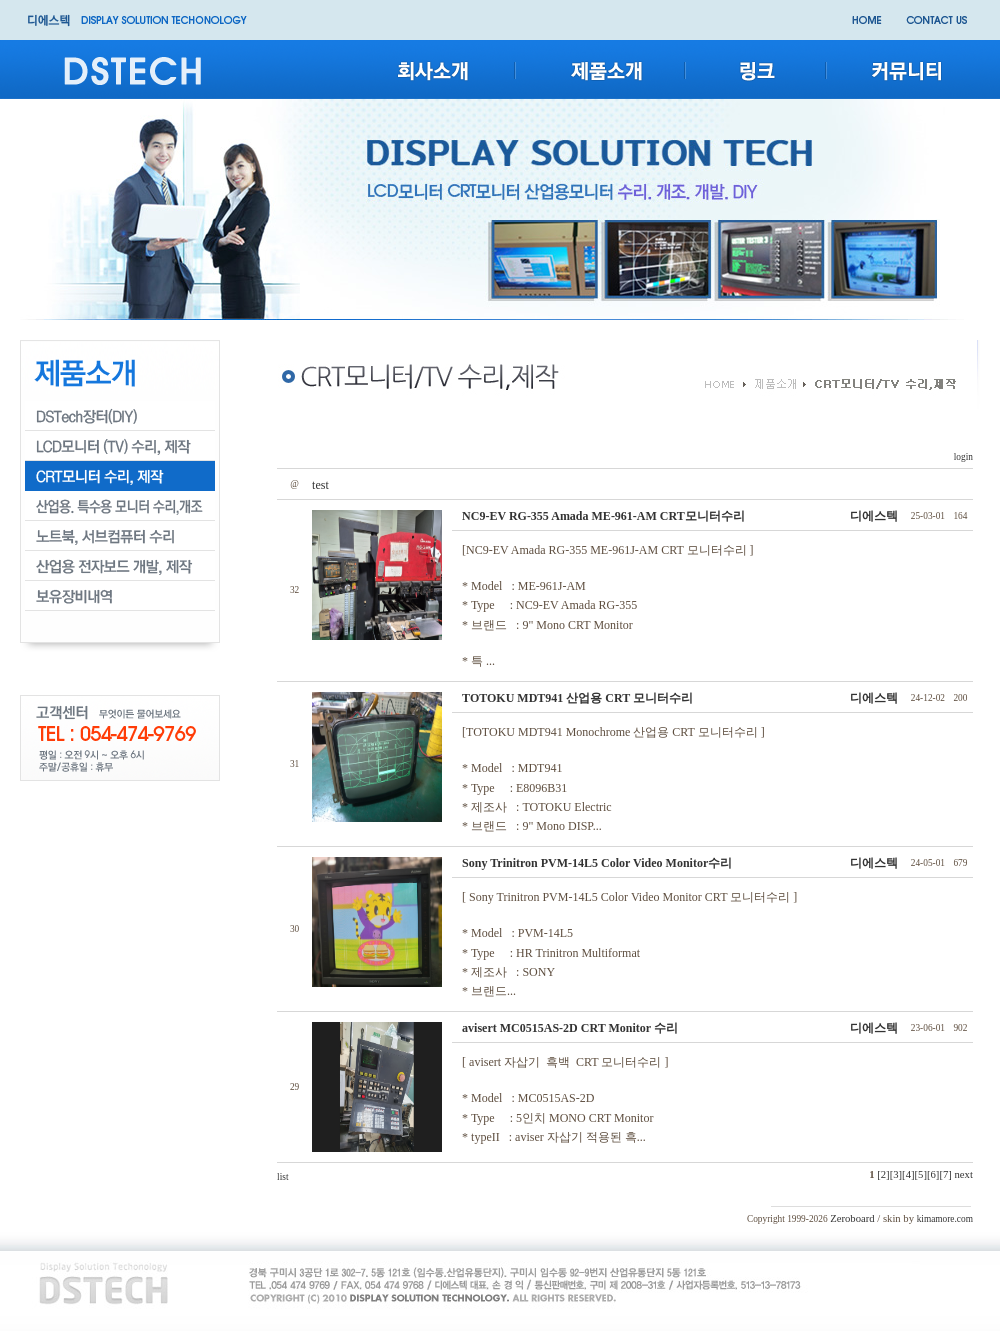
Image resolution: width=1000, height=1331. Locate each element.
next (964, 1174)
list (282, 1177)
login (962, 457)
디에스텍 (874, 516)
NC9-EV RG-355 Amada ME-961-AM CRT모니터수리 (603, 516)
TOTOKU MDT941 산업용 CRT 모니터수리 (577, 698)
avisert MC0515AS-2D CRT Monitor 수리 (570, 1028)
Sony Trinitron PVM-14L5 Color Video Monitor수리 (597, 863)
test (320, 485)
